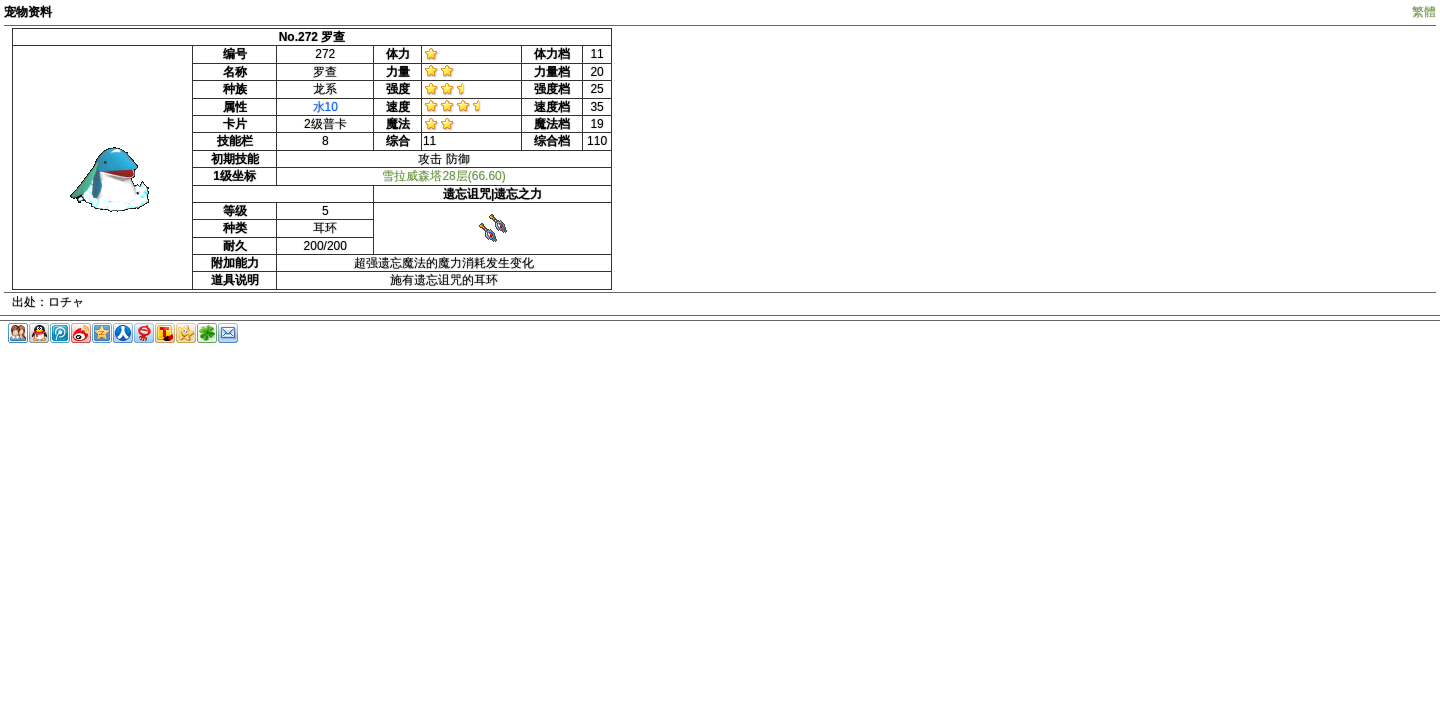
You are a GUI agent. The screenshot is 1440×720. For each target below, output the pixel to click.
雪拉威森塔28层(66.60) (443, 176)
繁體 (1424, 12)
